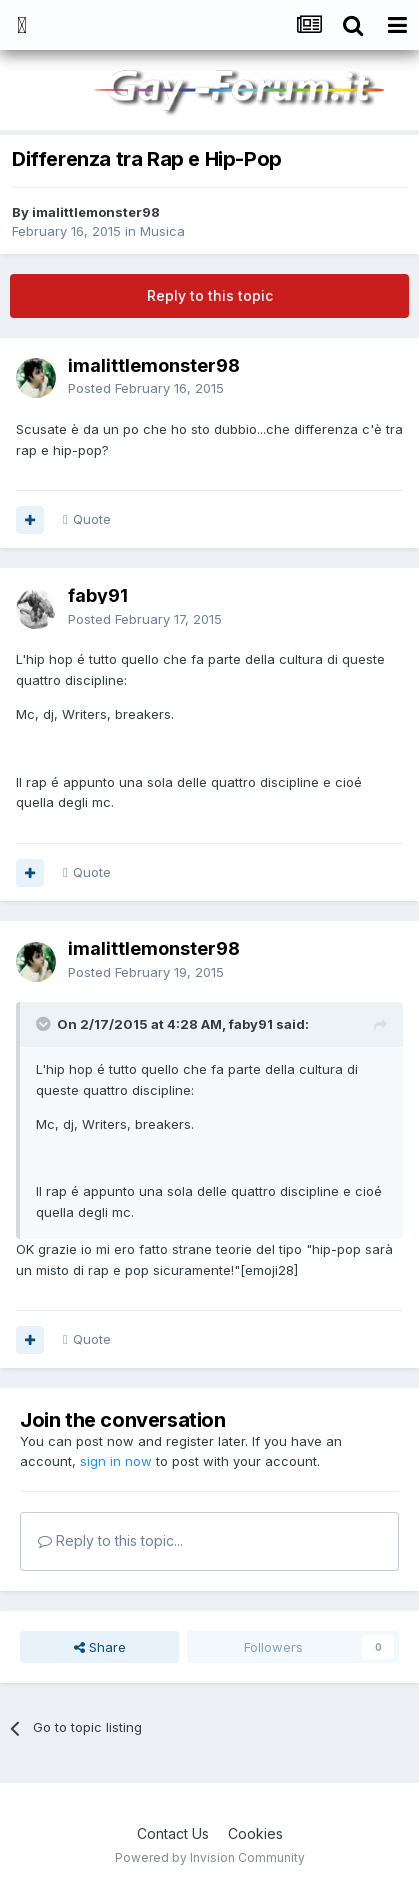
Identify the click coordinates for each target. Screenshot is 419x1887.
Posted (146, 388)
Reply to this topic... (110, 1540)
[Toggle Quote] (45, 1024)
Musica (162, 231)
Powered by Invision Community (210, 1857)
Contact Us (173, 1833)
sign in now (116, 1461)
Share (100, 1647)
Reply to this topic (210, 295)
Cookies (255, 1833)
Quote (92, 519)
